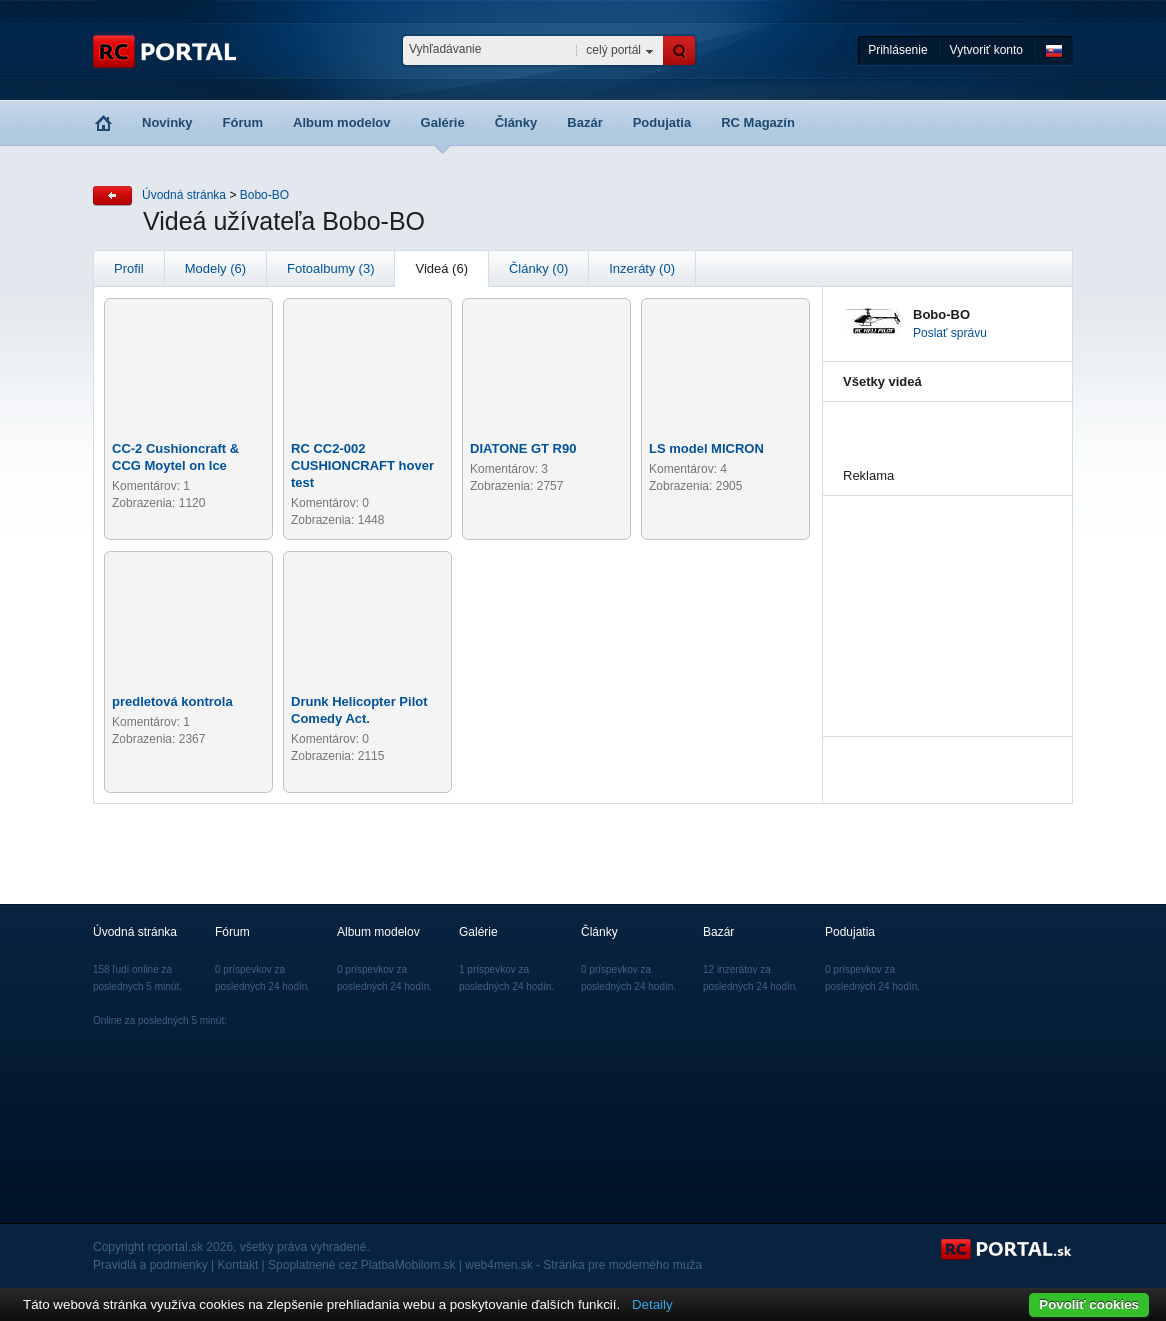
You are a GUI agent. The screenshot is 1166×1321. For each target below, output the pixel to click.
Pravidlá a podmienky (150, 1265)
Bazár (584, 122)
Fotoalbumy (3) (330, 268)
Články (516, 122)
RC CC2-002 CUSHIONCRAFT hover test (362, 465)
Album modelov (342, 122)
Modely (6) (215, 268)
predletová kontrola (172, 701)
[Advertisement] (943, 596)
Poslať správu (950, 333)
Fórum (243, 122)
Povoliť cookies (1089, 1304)
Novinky (167, 122)
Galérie (443, 122)
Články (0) (538, 268)
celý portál (613, 50)
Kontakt (238, 1265)
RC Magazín (758, 122)
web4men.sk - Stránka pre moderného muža (583, 1265)
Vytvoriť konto (986, 50)
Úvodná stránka (184, 195)
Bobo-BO (264, 195)
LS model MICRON (706, 448)
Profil (129, 268)
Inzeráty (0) (642, 268)
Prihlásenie (897, 50)
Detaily (652, 1304)
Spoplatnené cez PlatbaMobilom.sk (361, 1265)
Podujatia (662, 122)
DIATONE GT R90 (523, 448)
